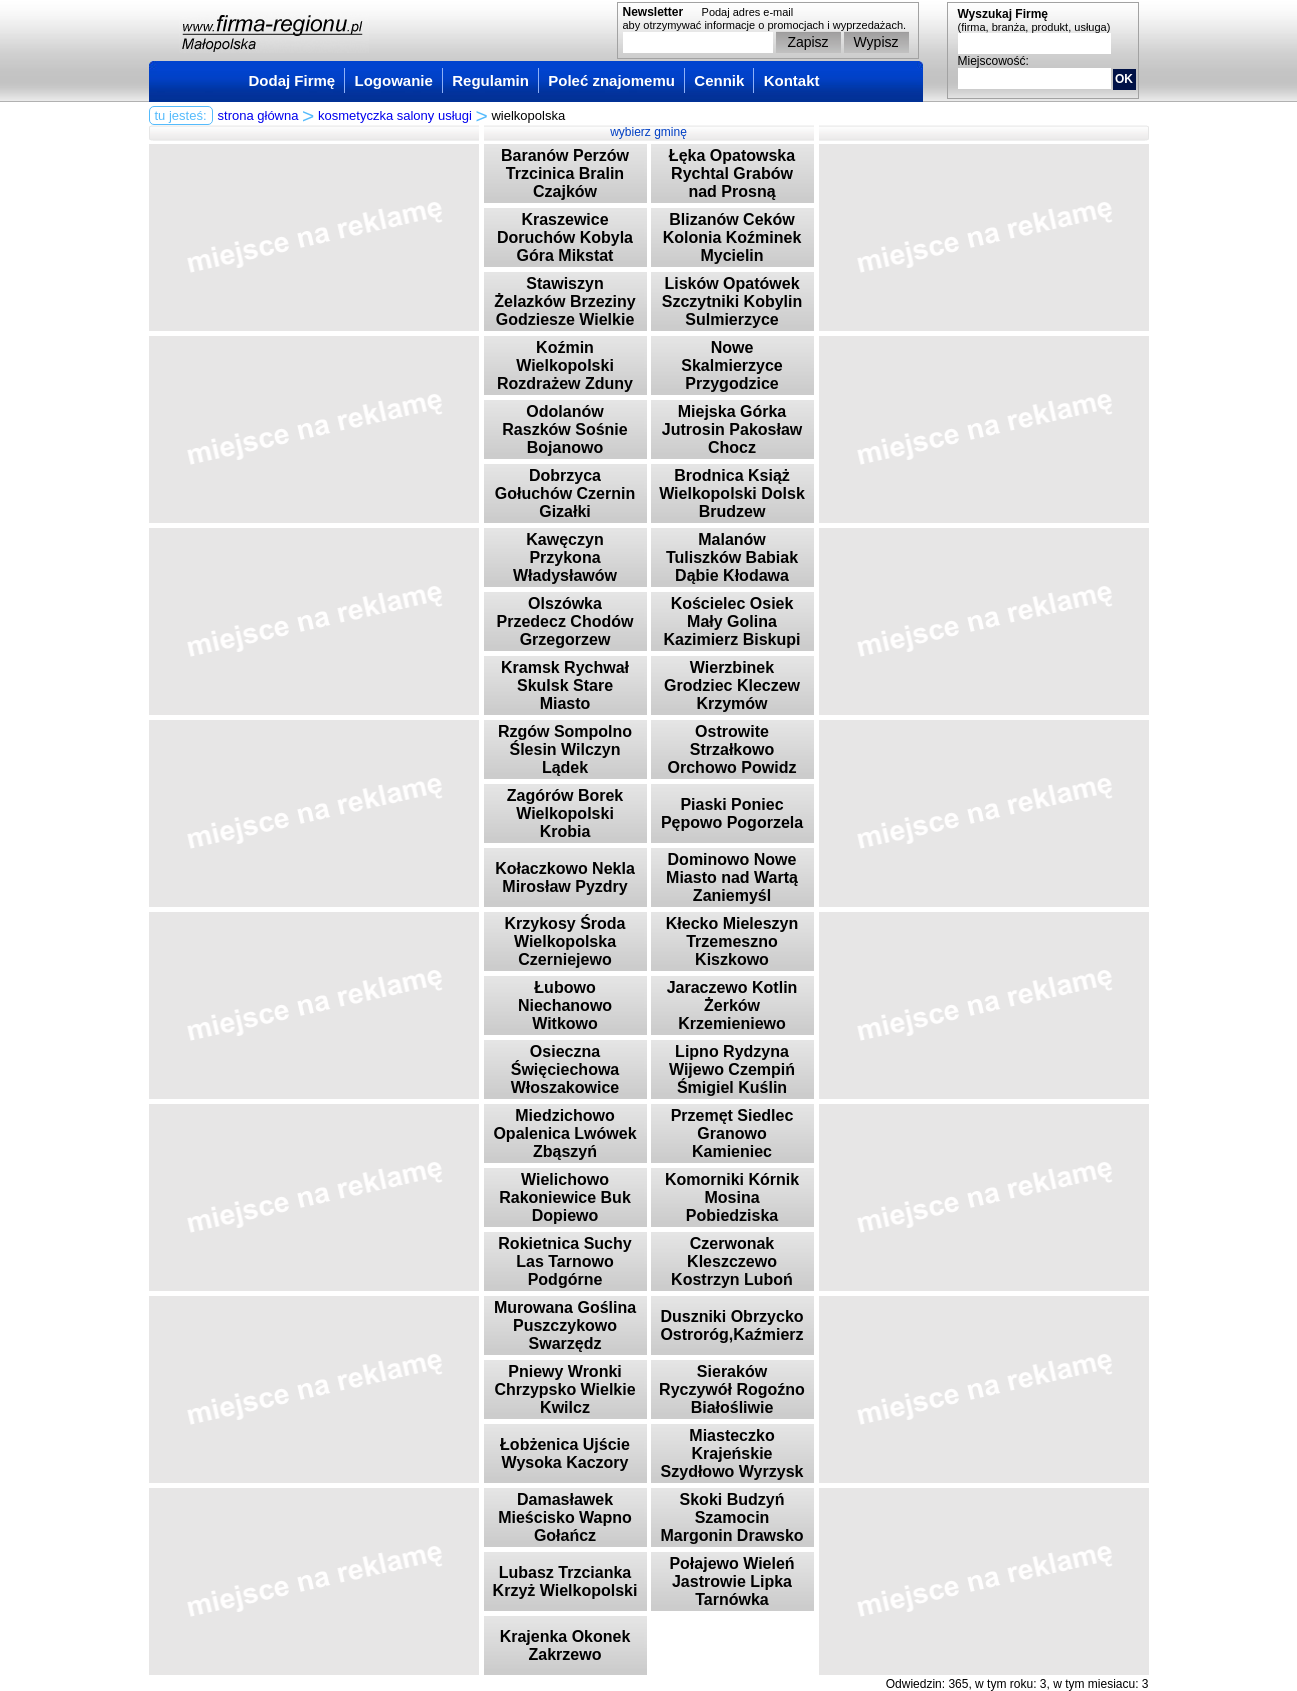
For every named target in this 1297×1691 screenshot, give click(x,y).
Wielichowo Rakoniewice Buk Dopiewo (565, 1197)
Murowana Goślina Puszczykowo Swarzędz (565, 1325)
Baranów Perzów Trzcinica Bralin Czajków (565, 173)
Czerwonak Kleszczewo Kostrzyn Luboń (732, 1261)
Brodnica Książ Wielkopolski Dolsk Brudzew (732, 493)
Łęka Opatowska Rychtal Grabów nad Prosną (732, 173)
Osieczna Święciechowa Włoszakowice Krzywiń (565, 1078)
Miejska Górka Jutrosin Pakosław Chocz (732, 429)
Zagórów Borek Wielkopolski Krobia (565, 813)
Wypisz (876, 42)
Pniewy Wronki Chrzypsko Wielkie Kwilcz (564, 1389)
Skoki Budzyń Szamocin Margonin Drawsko (731, 1517)
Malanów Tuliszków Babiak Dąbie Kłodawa (732, 557)
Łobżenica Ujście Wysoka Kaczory (565, 1453)
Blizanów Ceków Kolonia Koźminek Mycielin (732, 237)
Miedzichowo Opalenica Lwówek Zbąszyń (564, 1133)
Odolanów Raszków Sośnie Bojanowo (564, 429)
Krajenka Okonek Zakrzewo (565, 1645)
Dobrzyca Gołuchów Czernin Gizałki (565, 493)
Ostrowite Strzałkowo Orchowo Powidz (732, 749)
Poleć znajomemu (611, 80)
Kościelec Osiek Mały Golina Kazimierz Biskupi (732, 621)
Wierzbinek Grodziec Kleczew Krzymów (732, 685)
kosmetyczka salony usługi (395, 115)
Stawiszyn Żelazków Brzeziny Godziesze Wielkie (564, 301)
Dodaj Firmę (292, 80)
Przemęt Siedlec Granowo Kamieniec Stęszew (732, 1142)
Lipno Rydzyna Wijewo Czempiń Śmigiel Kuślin (732, 1069)
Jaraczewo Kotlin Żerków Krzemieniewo (732, 1005)
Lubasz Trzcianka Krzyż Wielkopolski (565, 1581)
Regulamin (490, 80)
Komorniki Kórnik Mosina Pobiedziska (732, 1197)
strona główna (258, 115)
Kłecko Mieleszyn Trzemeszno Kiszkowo (732, 941)
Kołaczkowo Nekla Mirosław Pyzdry (565, 877)
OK (1124, 79)
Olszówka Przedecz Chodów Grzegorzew (565, 621)
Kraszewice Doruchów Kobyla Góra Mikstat (565, 237)
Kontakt (792, 80)
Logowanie (394, 80)
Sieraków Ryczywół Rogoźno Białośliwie (732, 1389)
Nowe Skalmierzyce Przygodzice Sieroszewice (731, 374)
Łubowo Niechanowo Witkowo (565, 1005)
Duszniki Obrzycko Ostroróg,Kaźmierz (731, 1325)
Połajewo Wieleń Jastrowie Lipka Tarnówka (731, 1581)
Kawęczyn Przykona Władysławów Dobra (565, 566)
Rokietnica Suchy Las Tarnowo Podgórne (564, 1261)
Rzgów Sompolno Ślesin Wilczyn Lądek (565, 749)
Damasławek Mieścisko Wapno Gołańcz (565, 1517)
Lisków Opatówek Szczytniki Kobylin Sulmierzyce (732, 301)
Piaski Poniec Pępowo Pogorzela (732, 813)
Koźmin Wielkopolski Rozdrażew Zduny (565, 365)
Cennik (719, 80)
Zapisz (807, 42)
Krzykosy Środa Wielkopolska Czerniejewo (565, 941)
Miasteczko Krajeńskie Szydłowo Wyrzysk (732, 1453)
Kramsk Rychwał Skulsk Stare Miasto (565, 685)
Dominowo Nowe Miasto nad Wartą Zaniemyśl (732, 877)
